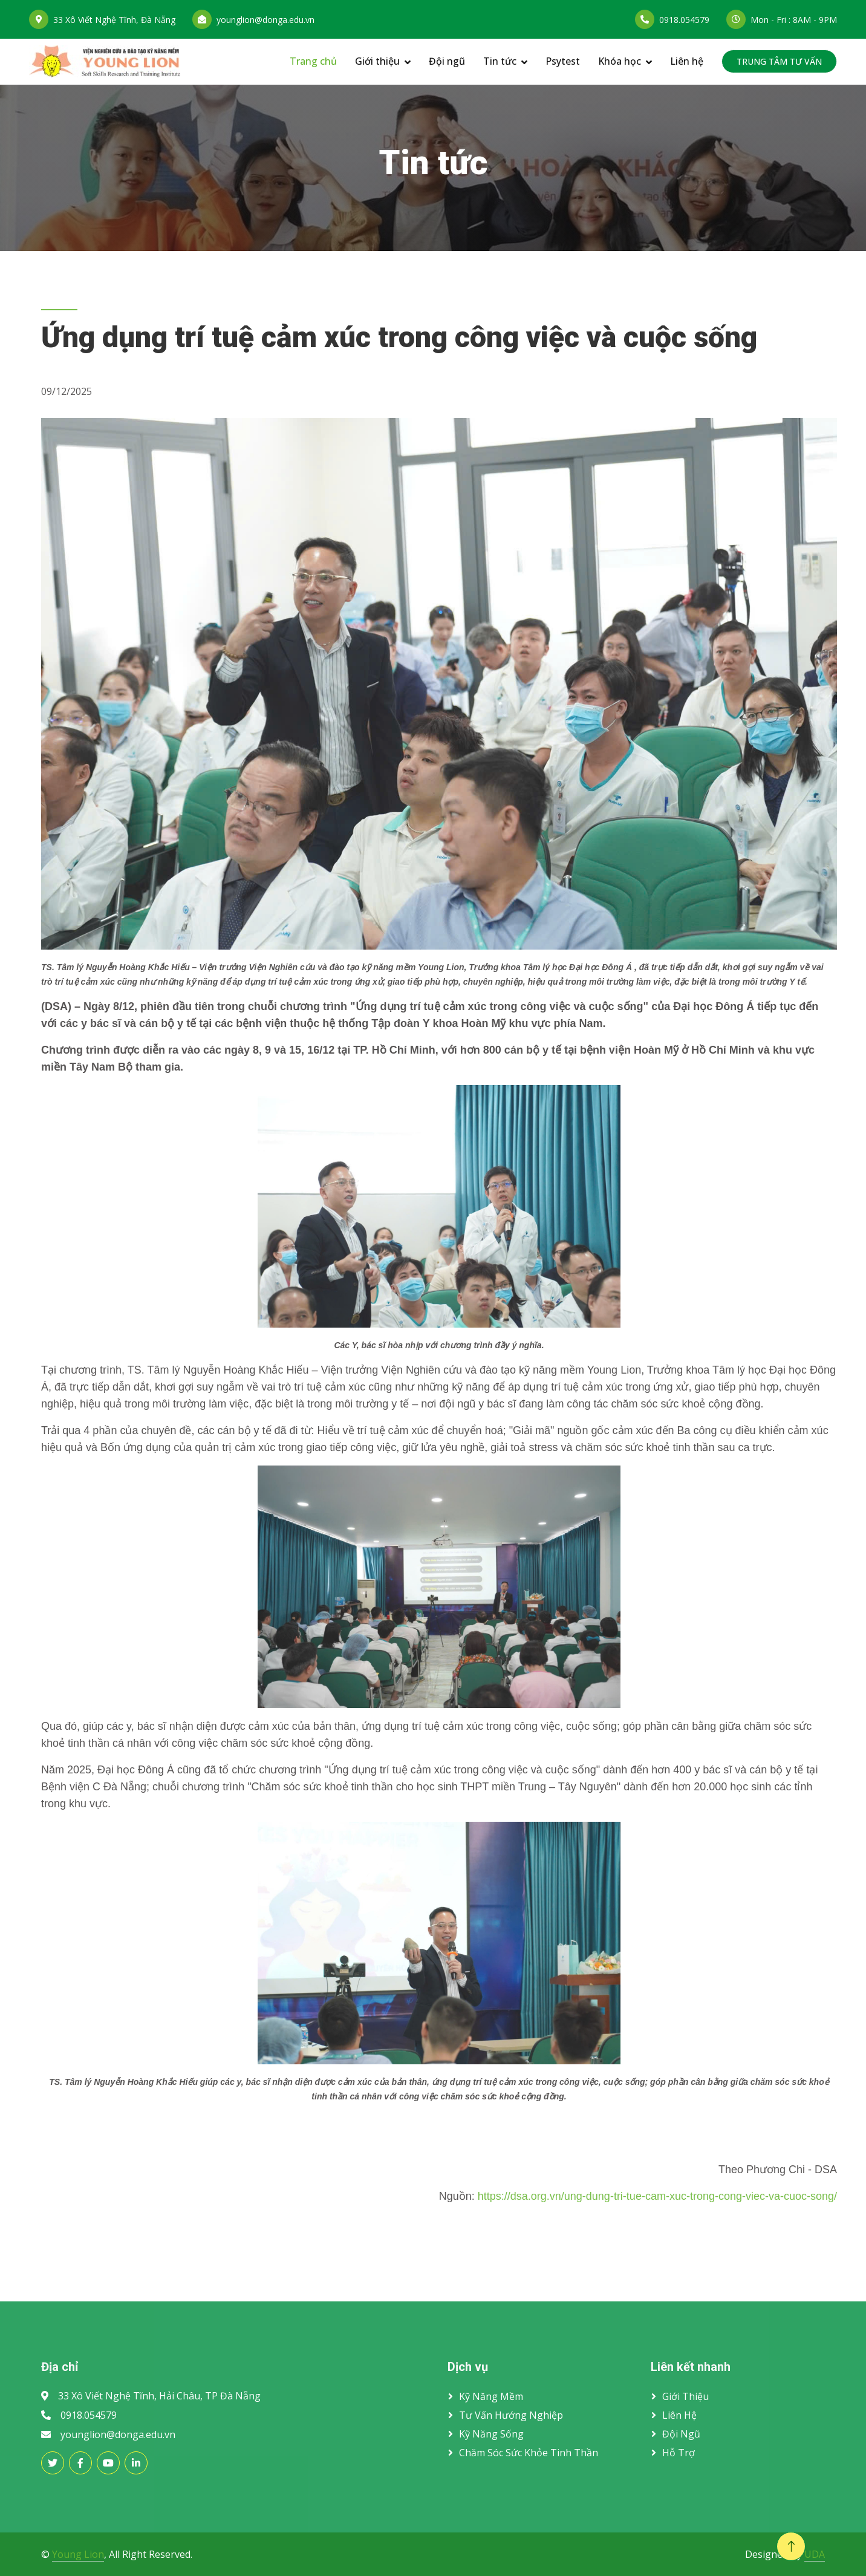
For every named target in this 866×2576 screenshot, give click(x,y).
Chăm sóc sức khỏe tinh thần (528, 2452)
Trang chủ (313, 61)
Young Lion (78, 2554)
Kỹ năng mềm (491, 2396)
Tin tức (499, 61)
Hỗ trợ (678, 2452)
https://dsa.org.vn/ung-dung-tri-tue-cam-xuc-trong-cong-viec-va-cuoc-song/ (657, 2196)
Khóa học (619, 61)
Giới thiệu (377, 61)
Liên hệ (686, 61)
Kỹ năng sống (491, 2434)
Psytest (562, 61)
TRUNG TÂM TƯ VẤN (779, 61)
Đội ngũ (447, 61)
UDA (814, 2554)
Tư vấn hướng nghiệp (511, 2415)
